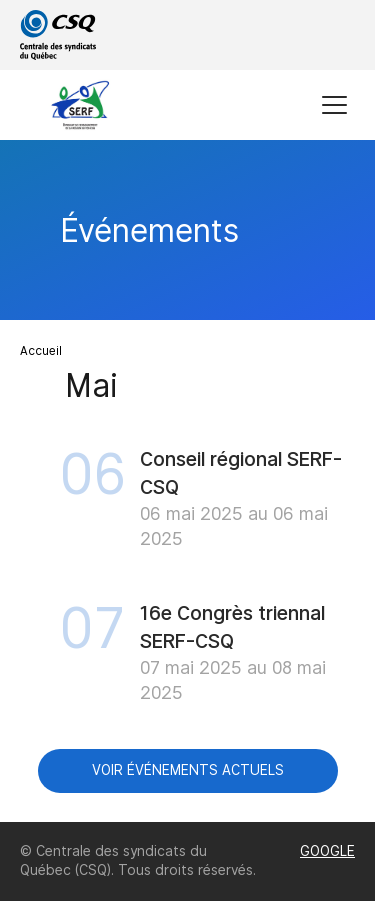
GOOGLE (327, 851)
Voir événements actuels (188, 770)
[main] (187, 481)
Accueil (41, 351)
